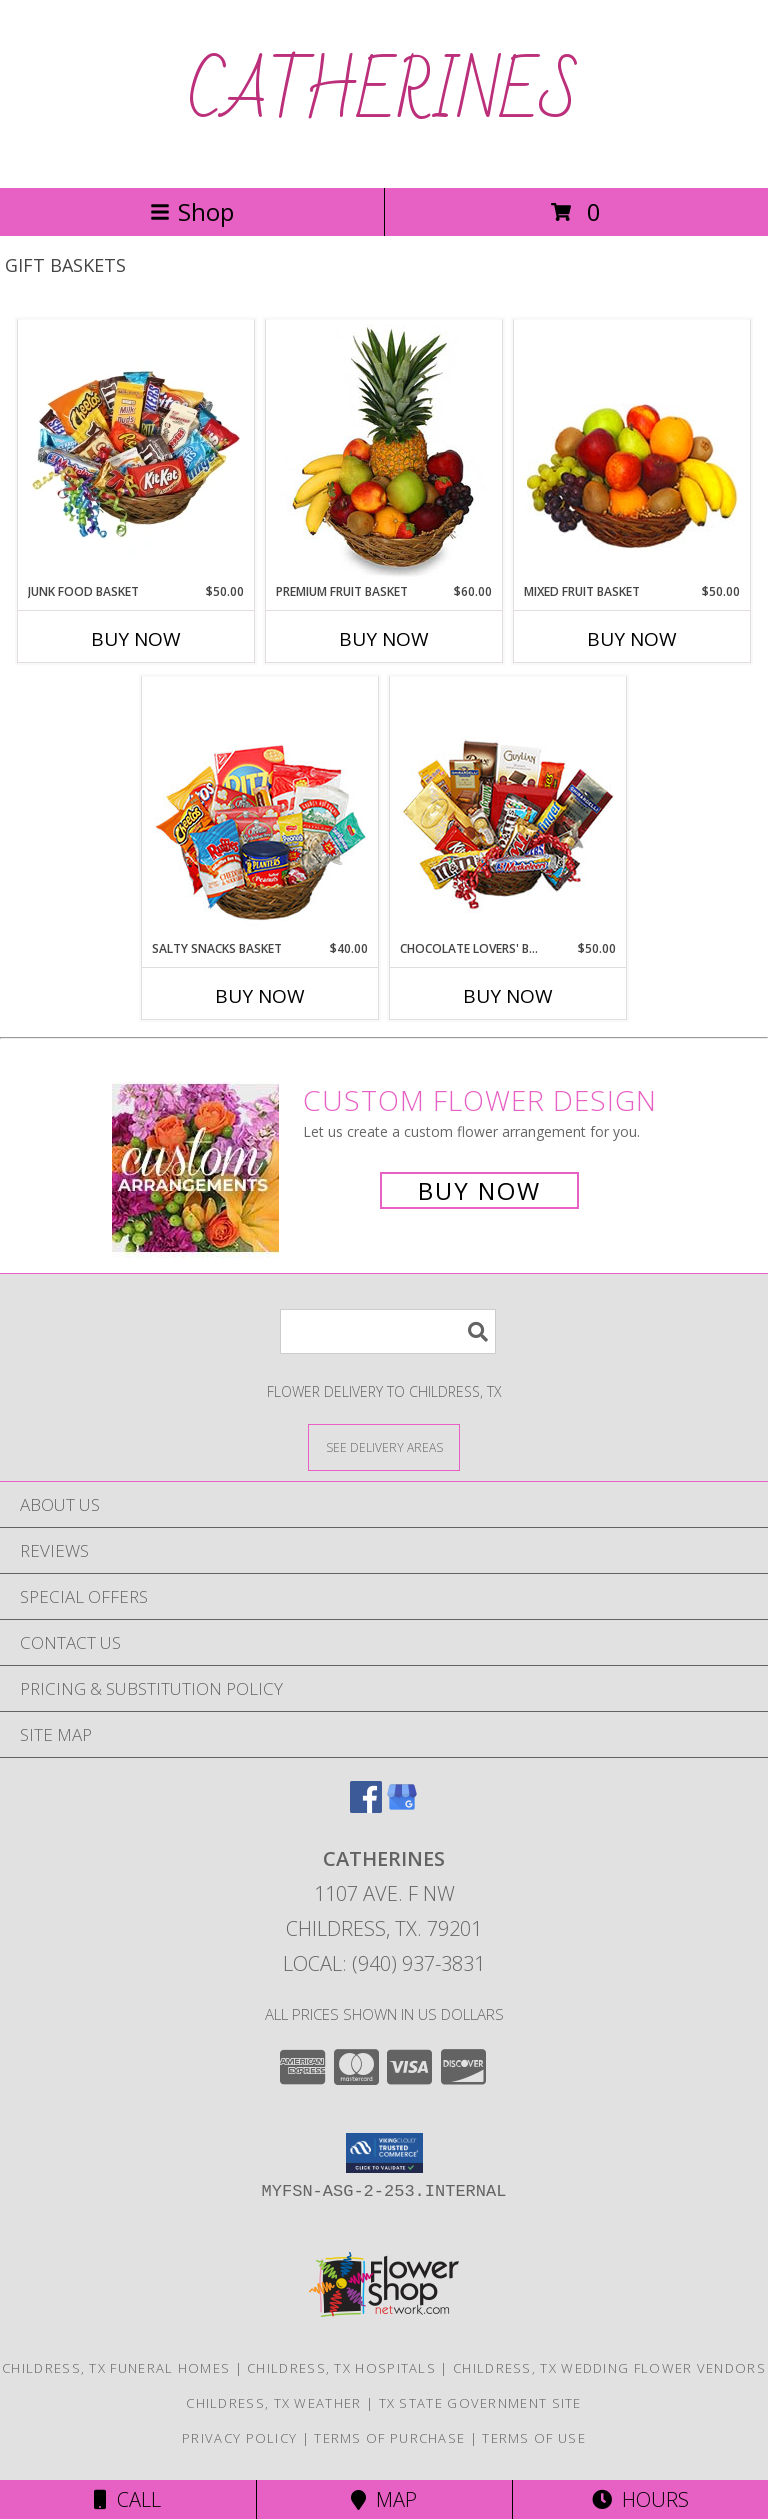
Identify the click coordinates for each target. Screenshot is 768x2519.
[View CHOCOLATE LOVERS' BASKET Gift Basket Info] (508, 809)
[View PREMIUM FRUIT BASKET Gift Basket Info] (384, 452)
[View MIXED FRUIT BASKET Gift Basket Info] (632, 452)
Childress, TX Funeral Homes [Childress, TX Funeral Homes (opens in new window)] (116, 2368)
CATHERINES (384, 94)
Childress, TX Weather (273, 2403)
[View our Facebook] (366, 1806)
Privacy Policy (239, 2438)
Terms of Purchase (389, 2438)
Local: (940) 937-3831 (384, 1963)
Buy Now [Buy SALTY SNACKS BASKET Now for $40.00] (260, 996)
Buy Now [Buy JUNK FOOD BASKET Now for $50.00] (136, 639)
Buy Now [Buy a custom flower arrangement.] (479, 1190)
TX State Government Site (480, 2403)
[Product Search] (388, 1331)
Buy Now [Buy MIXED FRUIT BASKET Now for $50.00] (632, 639)
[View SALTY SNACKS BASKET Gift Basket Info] (260, 809)
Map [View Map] (384, 2499)
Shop (192, 211)
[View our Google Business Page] (402, 1806)
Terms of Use (534, 2438)
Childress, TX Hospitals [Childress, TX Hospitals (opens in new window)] (341, 2368)
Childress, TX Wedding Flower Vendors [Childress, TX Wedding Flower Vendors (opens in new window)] (609, 2368)
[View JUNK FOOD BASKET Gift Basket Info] (136, 452)
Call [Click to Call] (127, 2499)
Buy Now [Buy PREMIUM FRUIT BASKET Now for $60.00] (384, 639)
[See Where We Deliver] (384, 1446)
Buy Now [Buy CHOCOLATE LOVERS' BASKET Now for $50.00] (508, 996)
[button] (384, 2153)
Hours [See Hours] (640, 2499)
